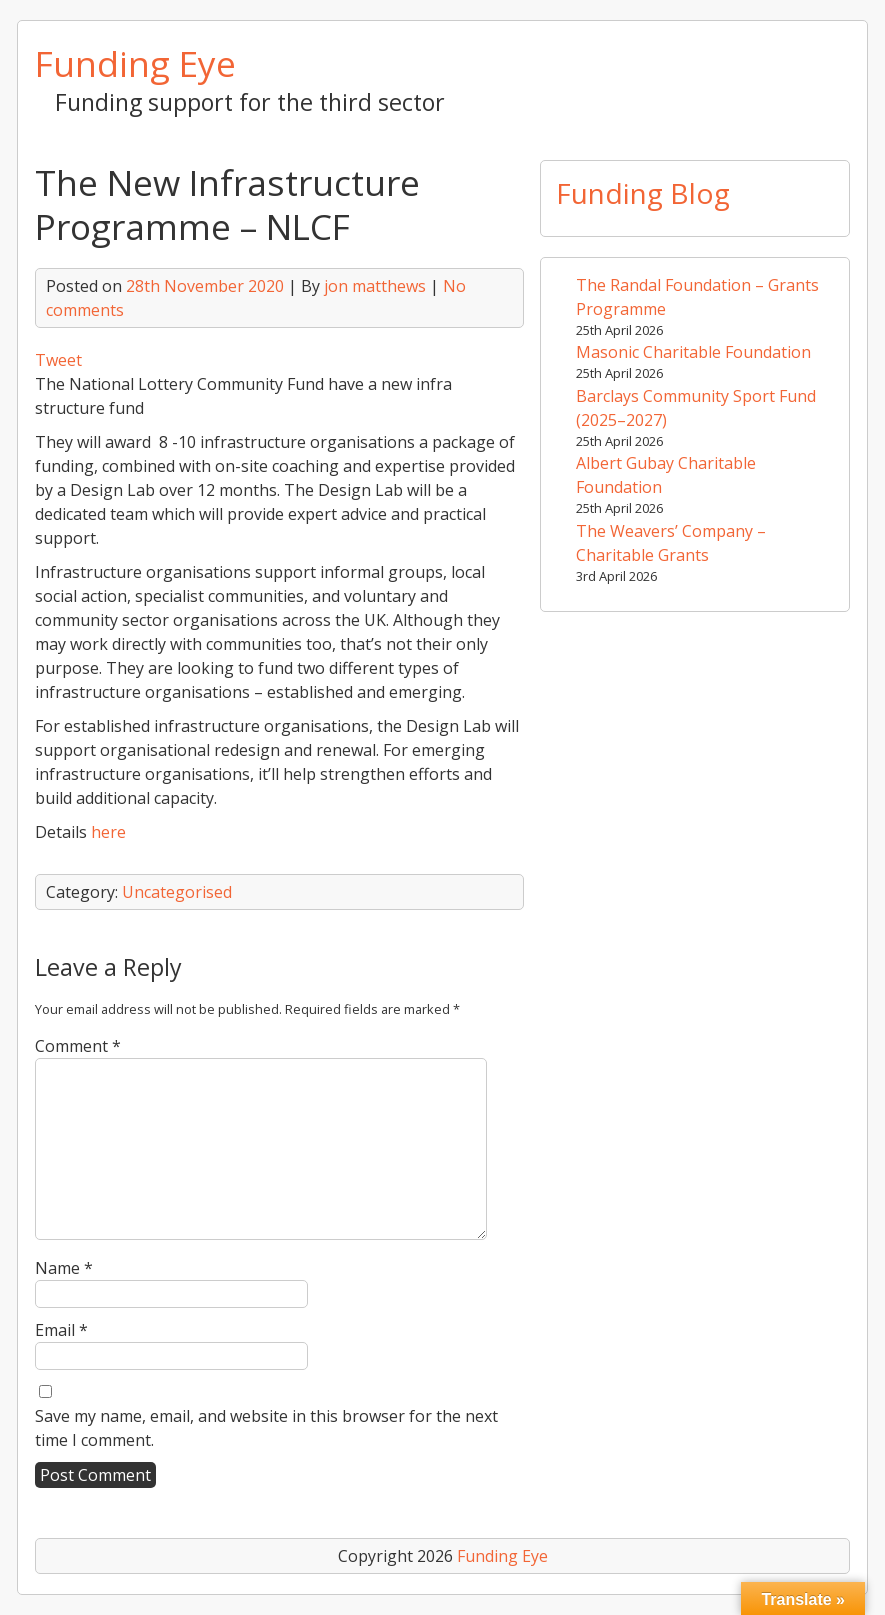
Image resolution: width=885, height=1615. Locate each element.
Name (64, 1268)
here (108, 832)
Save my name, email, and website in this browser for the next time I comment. (266, 1428)
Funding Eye (135, 63)
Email (61, 1330)
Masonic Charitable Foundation (693, 352)
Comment (78, 1046)
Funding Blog (643, 193)
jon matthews (375, 286)
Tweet (58, 360)
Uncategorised (177, 892)
